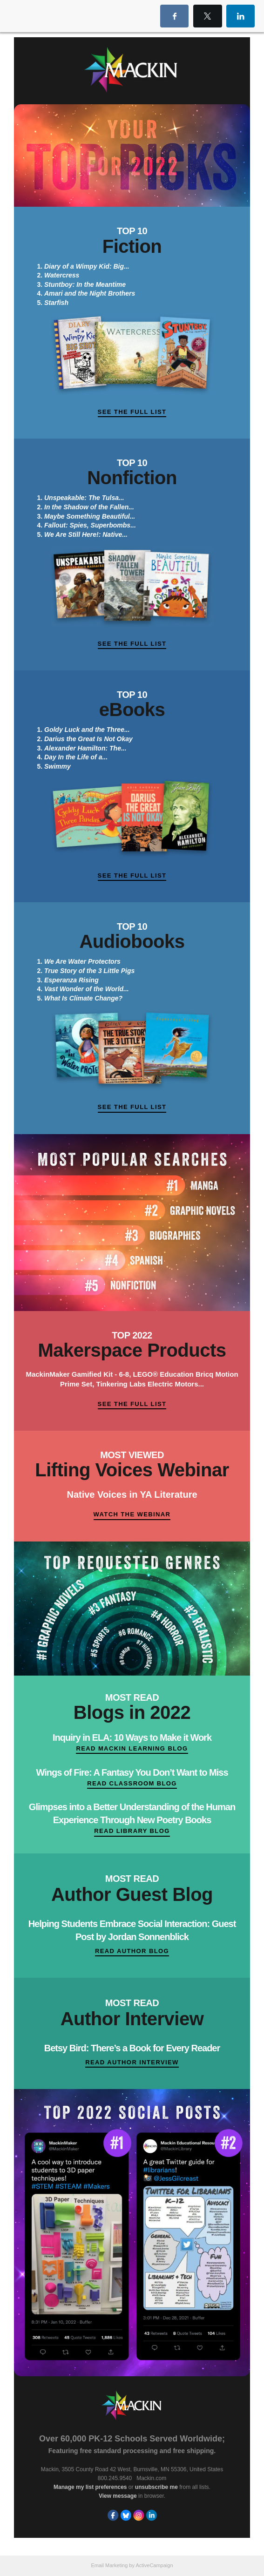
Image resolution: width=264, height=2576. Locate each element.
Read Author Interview (132, 2062)
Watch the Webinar (132, 1514)
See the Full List (132, 411)
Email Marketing (109, 2565)
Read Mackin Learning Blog (132, 1748)
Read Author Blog (132, 1950)
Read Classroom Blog (132, 1783)
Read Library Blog (131, 1830)
